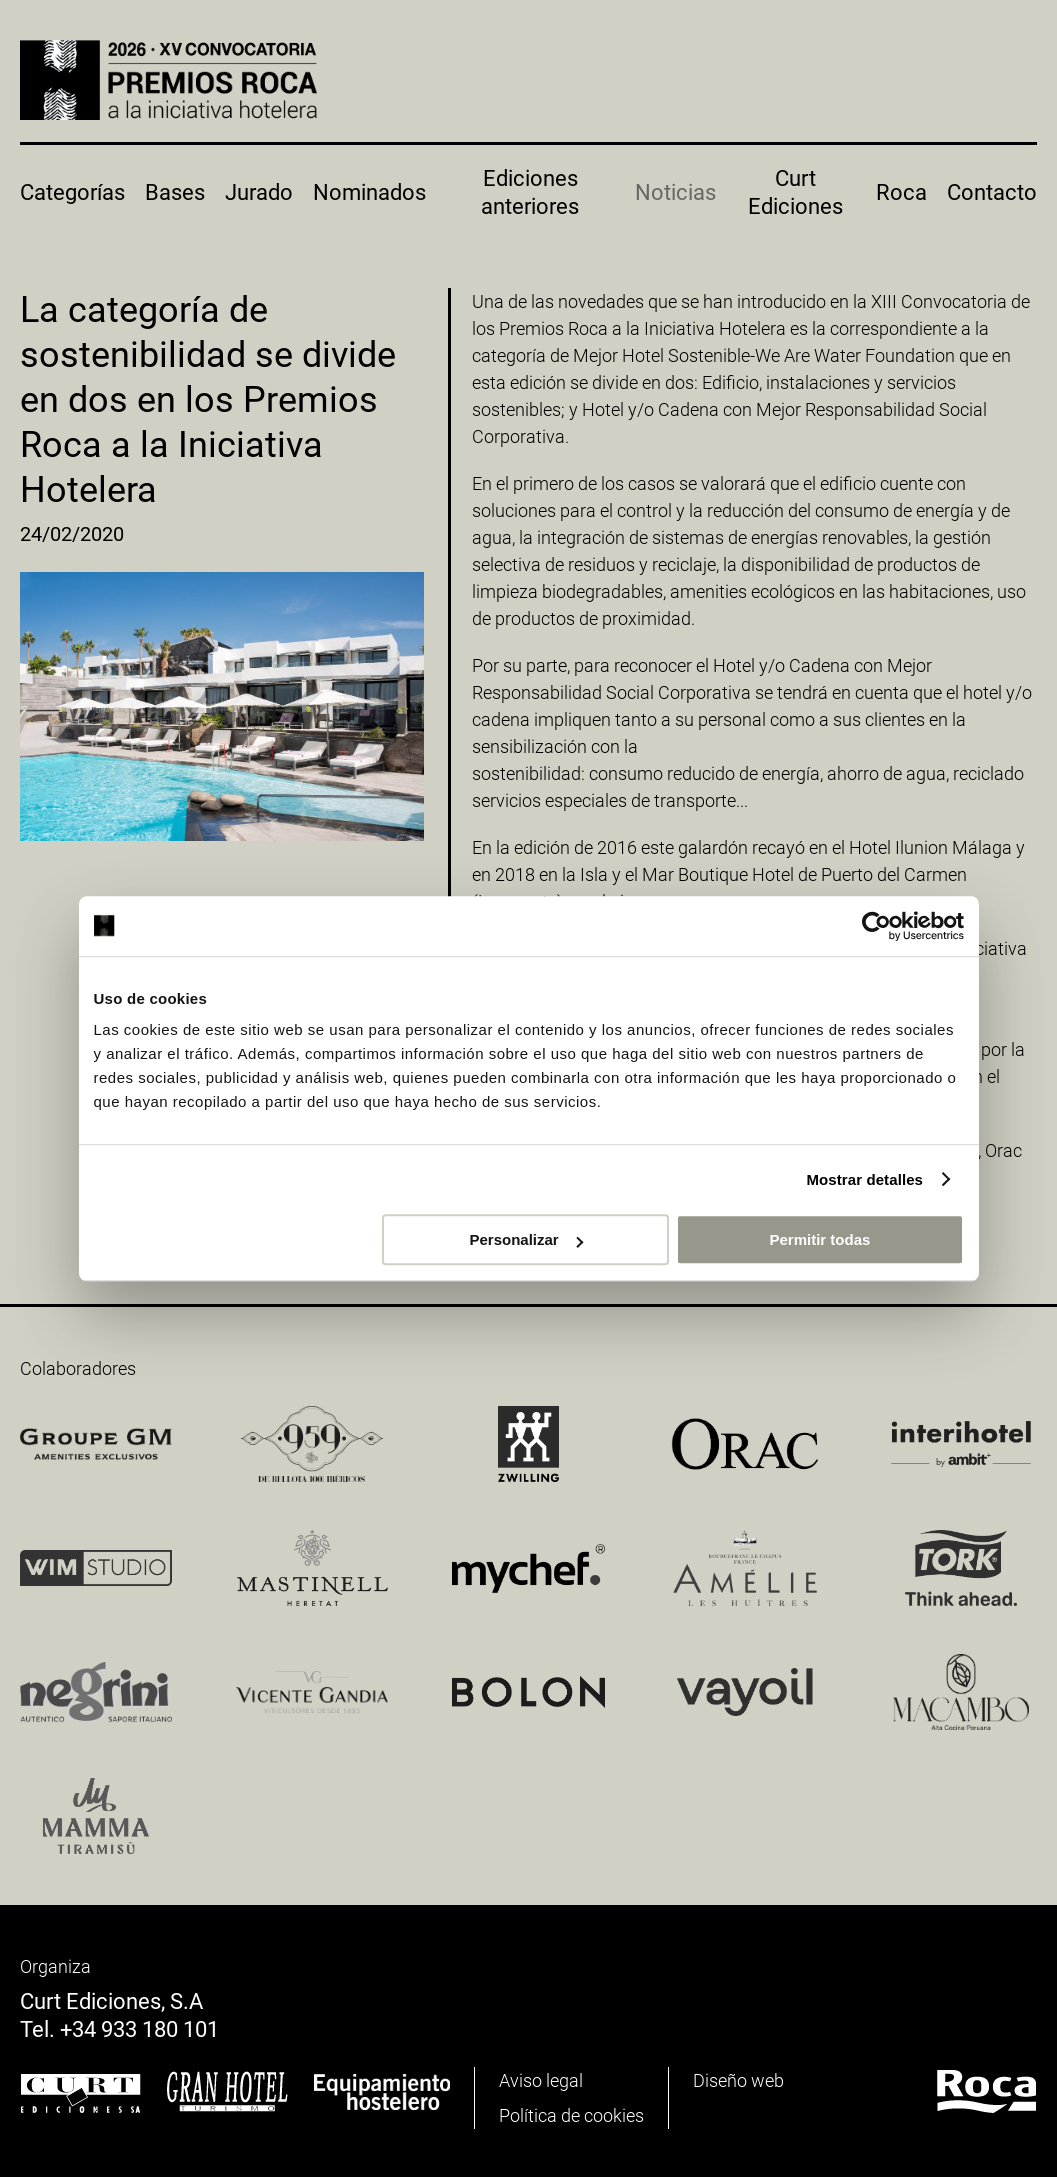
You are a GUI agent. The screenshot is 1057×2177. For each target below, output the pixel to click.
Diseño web (738, 2080)
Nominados (369, 192)
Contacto (992, 192)
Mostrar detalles (864, 1179)
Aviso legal (541, 2080)
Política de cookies (571, 2115)
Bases (175, 192)
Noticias (675, 192)
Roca (901, 192)
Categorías (72, 192)
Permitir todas (820, 1239)
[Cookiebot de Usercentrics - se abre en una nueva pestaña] (876, 926)
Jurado (259, 192)
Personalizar (526, 1239)
